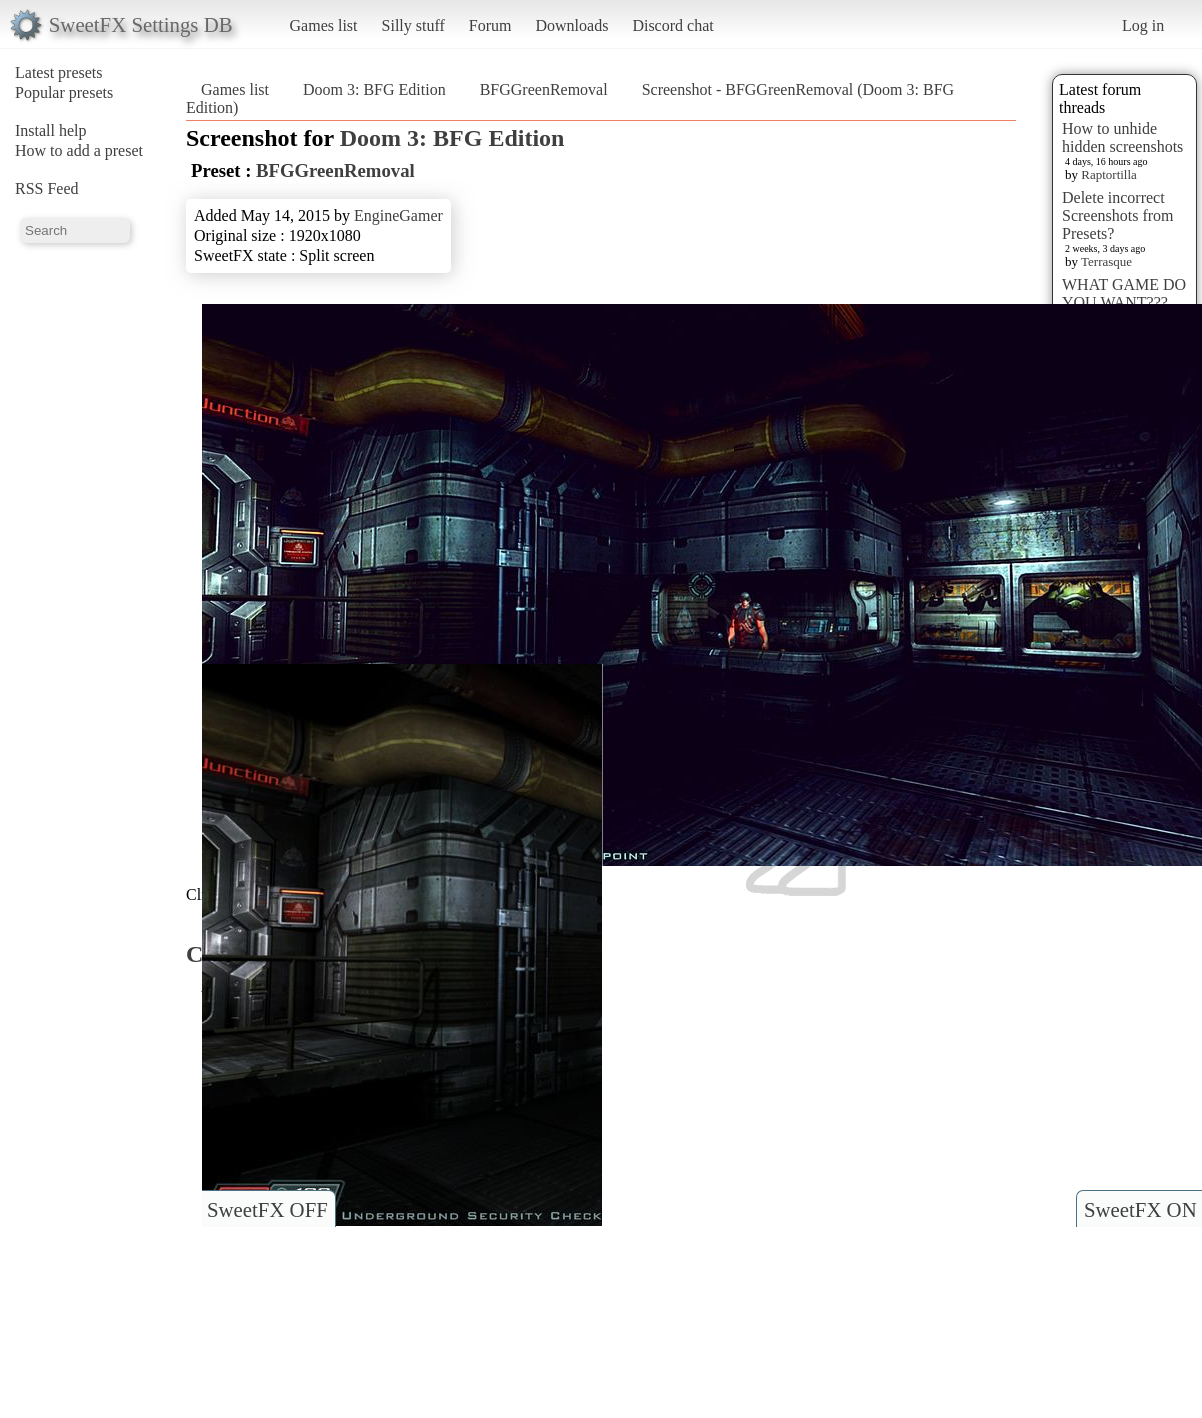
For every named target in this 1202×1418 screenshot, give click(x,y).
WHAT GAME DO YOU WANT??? (1124, 293)
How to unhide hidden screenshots (1122, 137)
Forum (490, 25)
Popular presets (64, 92)
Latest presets (59, 72)
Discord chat (672, 25)
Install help (51, 130)
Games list (324, 25)
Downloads (571, 25)
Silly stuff (413, 25)
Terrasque (1106, 261)
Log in (1143, 25)
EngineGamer (398, 215)
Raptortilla (1109, 174)
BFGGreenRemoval (544, 89)
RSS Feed (47, 188)
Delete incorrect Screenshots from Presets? (1118, 215)
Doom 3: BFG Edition (374, 89)
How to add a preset (79, 150)
